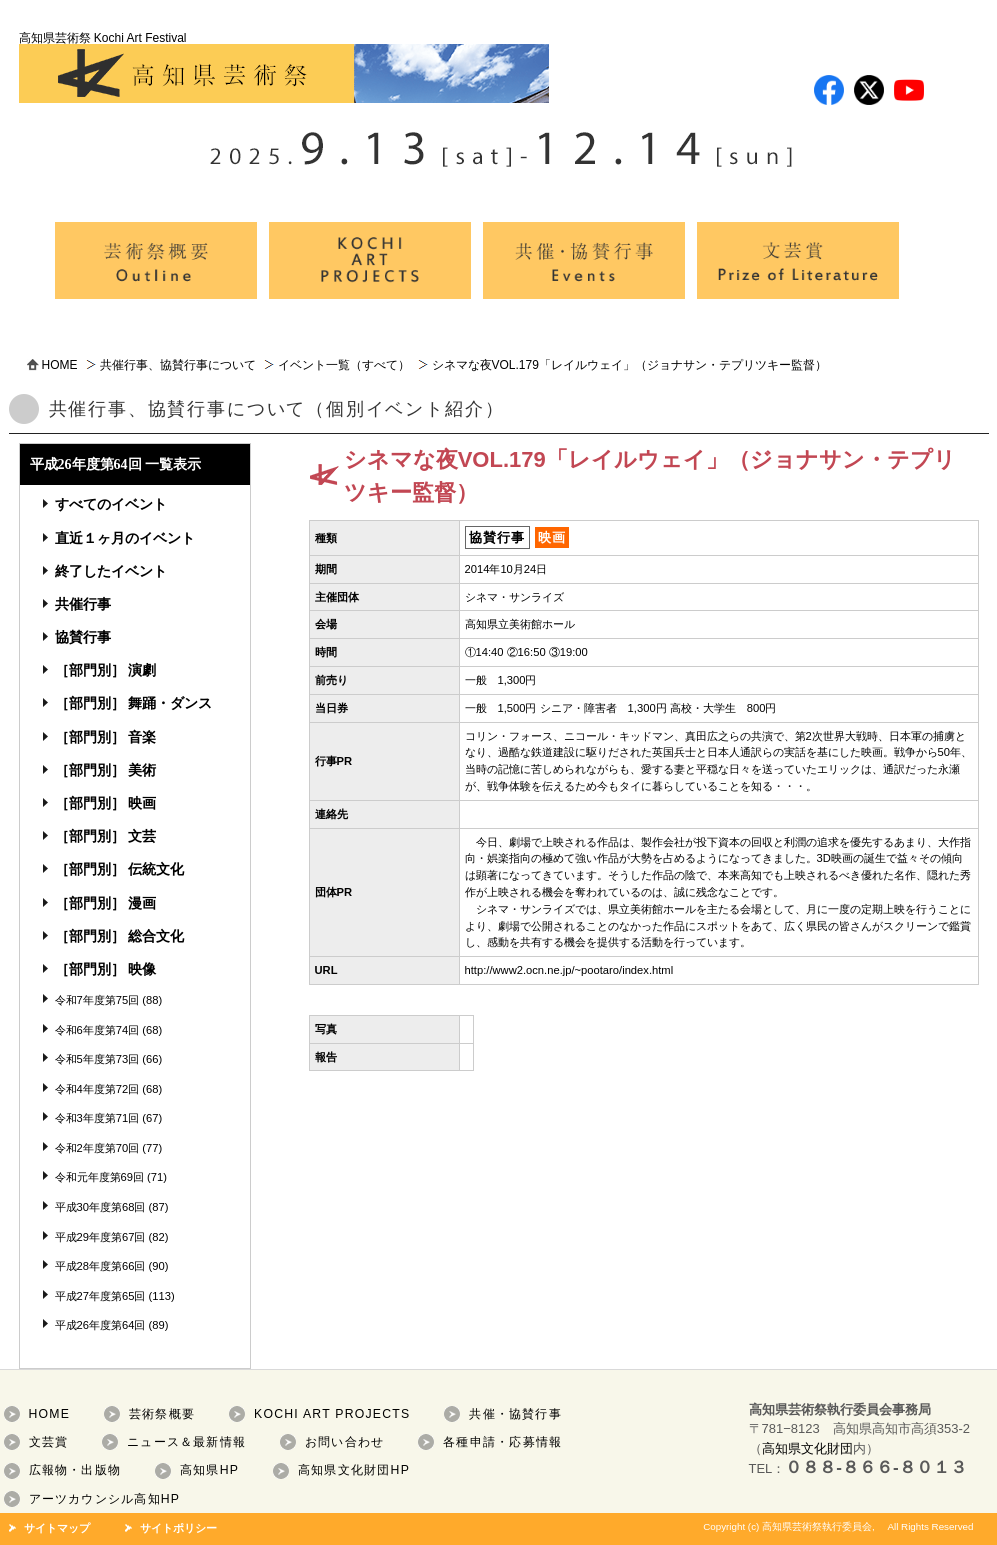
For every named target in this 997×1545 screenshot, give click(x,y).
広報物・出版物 (75, 1470)
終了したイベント (111, 571)
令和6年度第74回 (97, 1030)
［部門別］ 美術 (106, 770)
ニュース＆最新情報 (186, 1442)
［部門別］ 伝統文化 (120, 869)
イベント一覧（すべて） (344, 365)
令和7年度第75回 (97, 1000)
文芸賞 (49, 1442)
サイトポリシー (178, 1528)
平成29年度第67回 (100, 1237)
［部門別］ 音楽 (106, 737)
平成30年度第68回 (100, 1207)
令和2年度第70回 (97, 1148)
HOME (60, 365)
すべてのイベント (111, 504)
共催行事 (83, 604)
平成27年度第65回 (100, 1296)
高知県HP (209, 1470)
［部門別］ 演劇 (106, 670)
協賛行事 (83, 637)
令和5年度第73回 (97, 1059)
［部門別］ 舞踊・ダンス (134, 703)
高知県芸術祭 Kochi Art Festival (284, 67)
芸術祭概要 (162, 1414)
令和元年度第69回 (99, 1177)
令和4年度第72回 (97, 1089)
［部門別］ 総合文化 (120, 936)
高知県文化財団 (807, 1448)
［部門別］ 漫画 (106, 903)
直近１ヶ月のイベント (125, 538)
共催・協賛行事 (515, 1414)
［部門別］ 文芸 (106, 836)
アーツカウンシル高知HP (105, 1499)
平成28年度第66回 (100, 1266)
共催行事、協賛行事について (178, 365)
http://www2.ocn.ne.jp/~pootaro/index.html (569, 970)
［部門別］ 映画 (106, 803)
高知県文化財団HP (354, 1470)
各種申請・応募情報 (502, 1442)
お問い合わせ (344, 1442)
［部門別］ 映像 (106, 969)
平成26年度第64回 (100, 1325)
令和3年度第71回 (97, 1118)
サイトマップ (57, 1528)
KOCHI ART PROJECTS (332, 1414)
